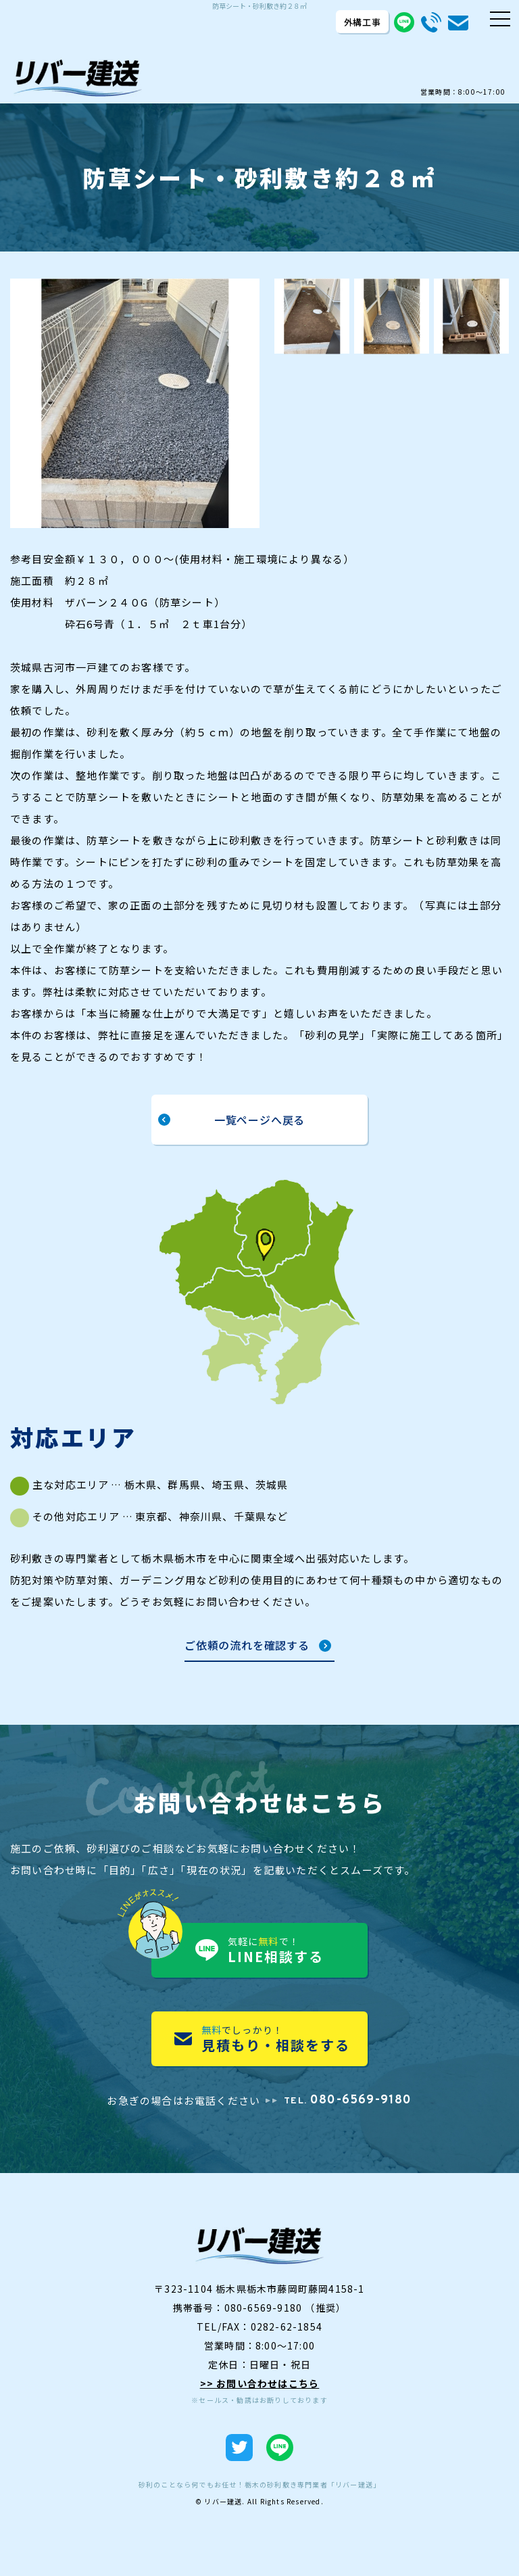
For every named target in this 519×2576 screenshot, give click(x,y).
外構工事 (362, 22)
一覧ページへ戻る (259, 1120)
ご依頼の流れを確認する (247, 1646)
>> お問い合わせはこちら (260, 2383)
